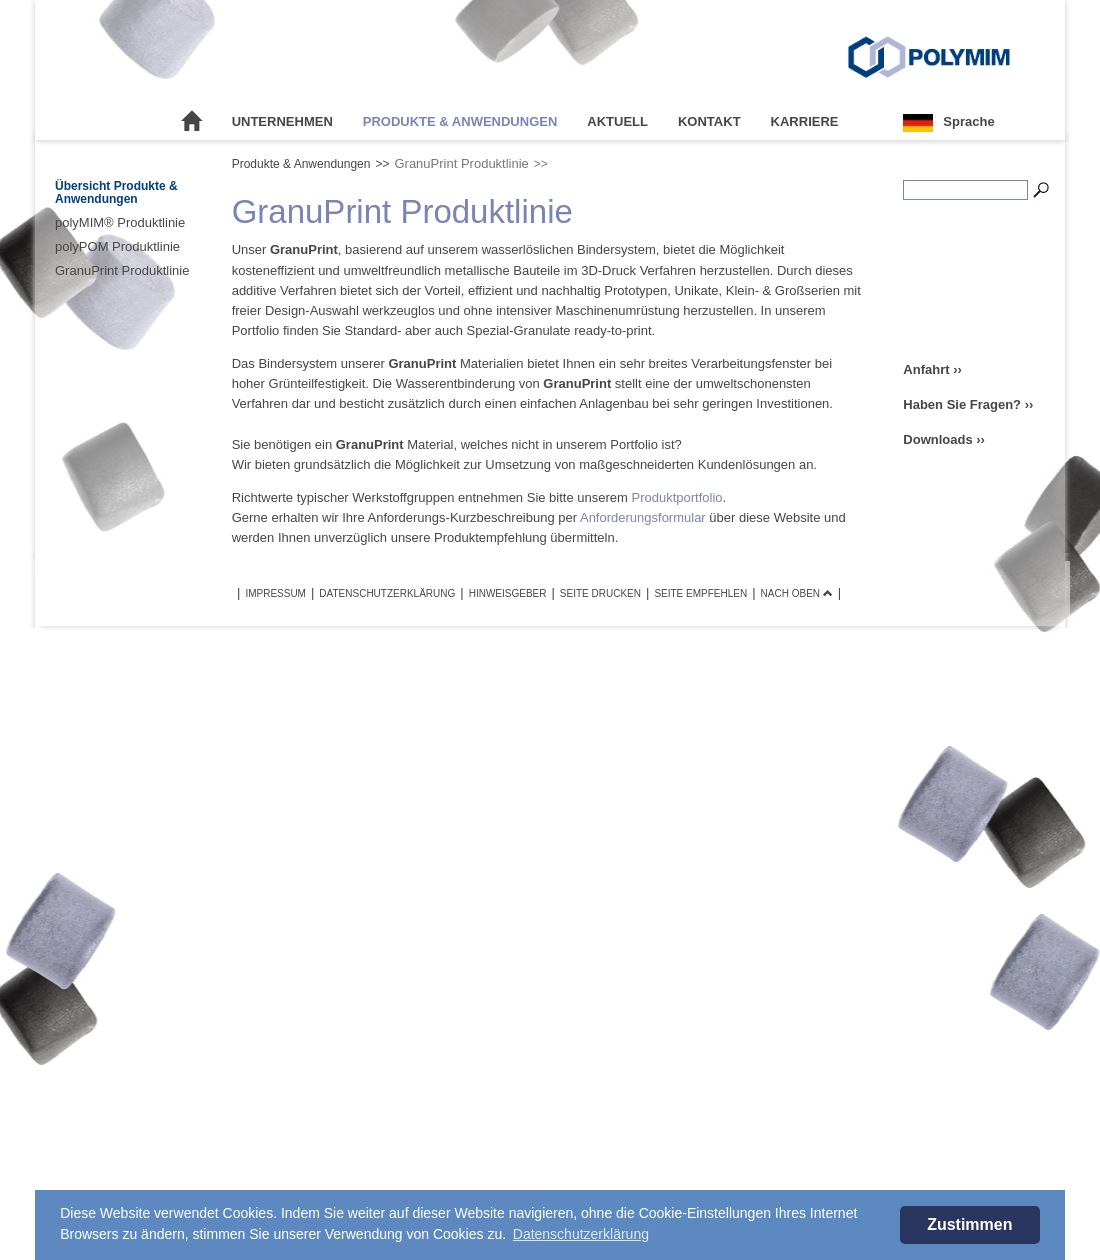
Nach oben (797, 593)
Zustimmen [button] (969, 1224)
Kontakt (709, 121)
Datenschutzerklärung (387, 593)
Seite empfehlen (700, 593)
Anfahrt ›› (932, 369)
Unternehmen (282, 121)
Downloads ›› (944, 439)
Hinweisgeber (508, 593)
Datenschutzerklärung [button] (581, 1234)
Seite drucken (600, 593)
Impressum (275, 593)
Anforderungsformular (643, 517)
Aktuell (617, 121)
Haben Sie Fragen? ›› (968, 404)
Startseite (192, 122)
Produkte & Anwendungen (460, 121)
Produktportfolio (677, 497)
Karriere (805, 121)
